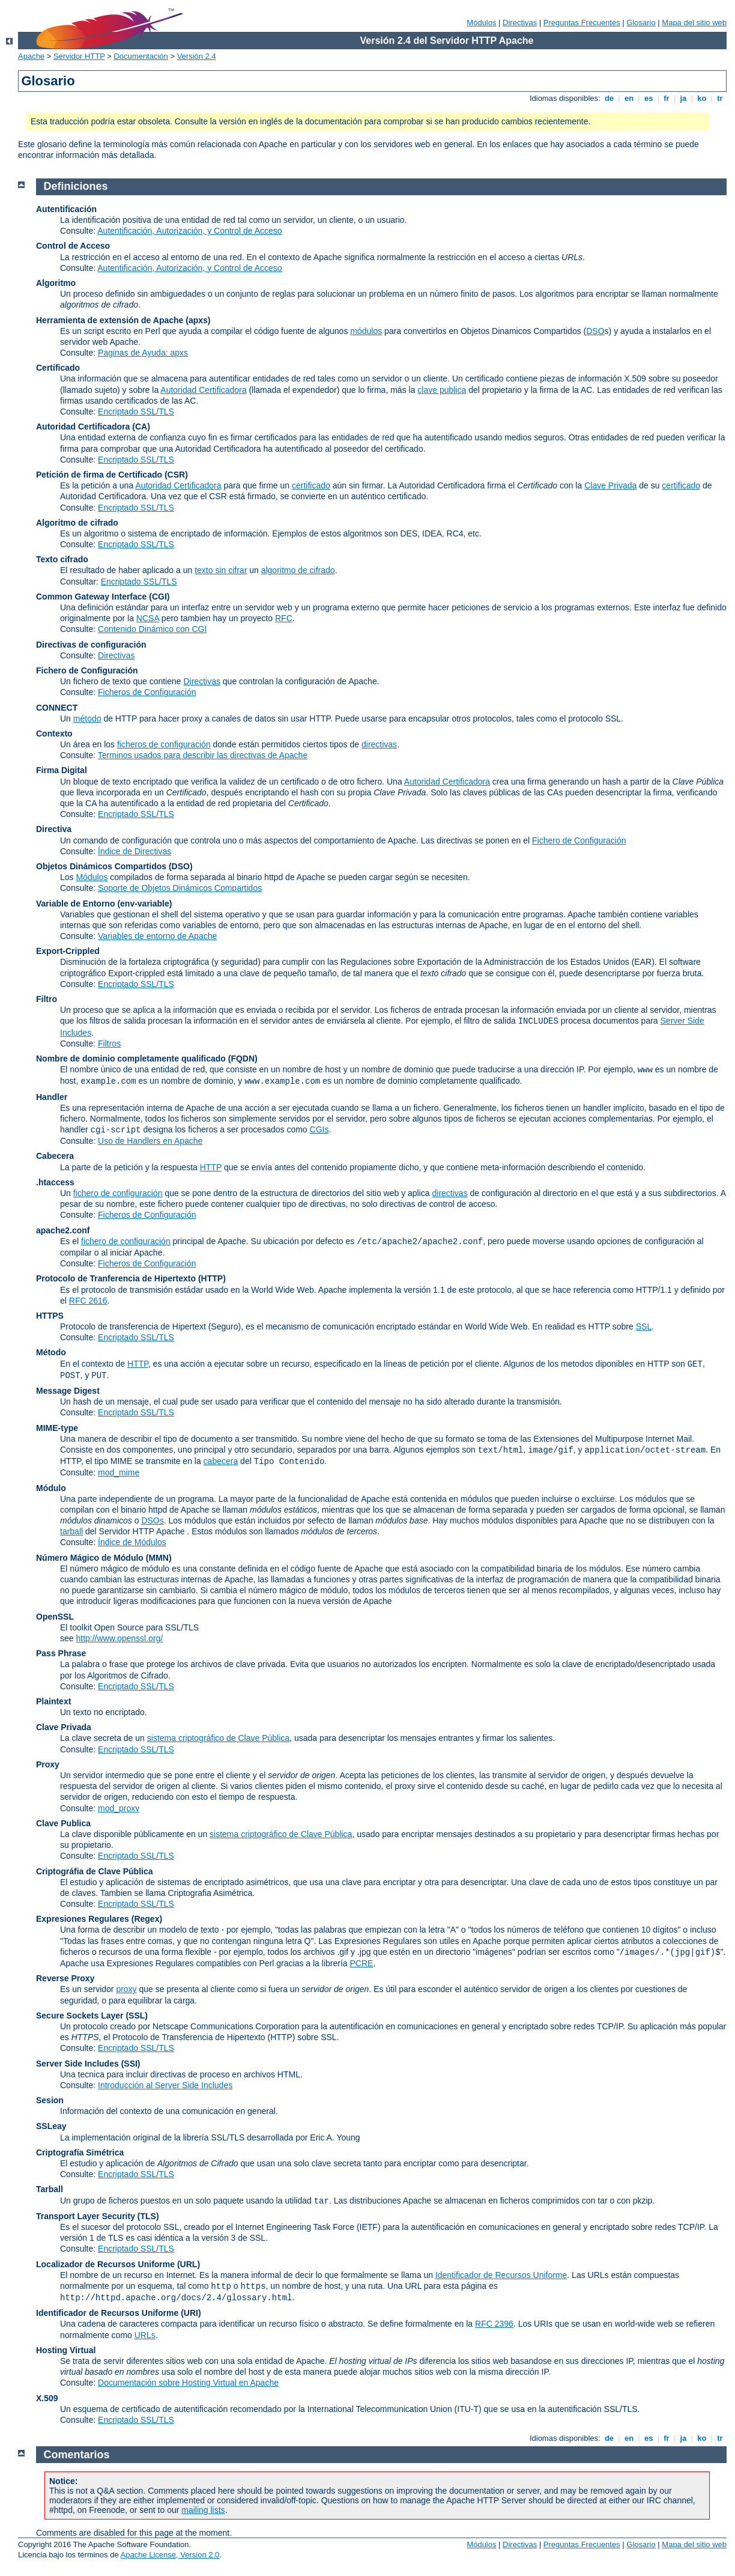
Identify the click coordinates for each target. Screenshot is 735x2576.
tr (720, 98)
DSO (595, 331)
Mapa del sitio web (694, 22)
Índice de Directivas (134, 851)
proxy (126, 1989)
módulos (366, 331)
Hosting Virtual (65, 2350)
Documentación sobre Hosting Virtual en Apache (188, 2382)
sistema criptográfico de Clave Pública (218, 1738)
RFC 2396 (494, 2323)
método (87, 718)
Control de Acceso (73, 246)
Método (51, 1352)
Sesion (50, 2100)
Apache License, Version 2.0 (170, 2554)
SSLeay (51, 2126)
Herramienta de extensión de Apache (109, 320)
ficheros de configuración (164, 744)
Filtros (109, 1043)
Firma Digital (61, 770)
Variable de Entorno (75, 903)
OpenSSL (55, 1616)
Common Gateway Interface (91, 596)
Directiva (53, 829)
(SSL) (137, 2015)
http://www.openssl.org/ (119, 1638)
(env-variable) (144, 903)
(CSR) (176, 474)
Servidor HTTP (79, 56)
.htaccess (55, 1182)
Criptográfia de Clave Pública (94, 1871)
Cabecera (55, 1156)
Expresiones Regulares (82, 1919)
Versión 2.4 (196, 56)
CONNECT (56, 707)
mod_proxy (118, 1808)
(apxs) (198, 320)
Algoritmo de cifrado (77, 522)
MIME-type (57, 1428)
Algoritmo (56, 283)
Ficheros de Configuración (147, 692)
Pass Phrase (61, 1653)
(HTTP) (212, 1278)
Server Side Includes (77, 2063)
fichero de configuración (118, 1193)
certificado (311, 485)
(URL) (188, 2264)
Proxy (47, 1764)
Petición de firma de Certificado (99, 474)
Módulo (51, 1488)
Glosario (640, 22)
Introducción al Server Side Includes (165, 2085)
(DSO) (181, 866)
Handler (51, 1097)
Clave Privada (610, 485)
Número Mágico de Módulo (90, 1558)
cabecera (221, 1461)
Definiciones (76, 186)
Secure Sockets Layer (80, 2015)
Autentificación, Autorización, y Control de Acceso (189, 230)
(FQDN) (243, 1058)
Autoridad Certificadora (203, 390)
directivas (379, 744)
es (648, 98)
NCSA (147, 618)
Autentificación (66, 209)
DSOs (152, 1520)
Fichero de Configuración (87, 670)
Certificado (58, 367)
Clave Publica (63, 1823)
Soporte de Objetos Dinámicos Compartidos (180, 888)
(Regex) (147, 1919)
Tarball (49, 2189)
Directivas (520, 22)
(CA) (141, 426)
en (628, 98)
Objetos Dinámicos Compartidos (101, 866)
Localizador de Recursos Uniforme (105, 2264)
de (609, 98)
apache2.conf (62, 1230)
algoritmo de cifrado (298, 570)
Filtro (46, 999)
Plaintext (53, 1701)
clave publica (441, 390)
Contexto (54, 733)
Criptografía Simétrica (80, 2152)
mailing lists (203, 2510)
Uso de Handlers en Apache (150, 1141)
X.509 (47, 2398)
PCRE (361, 1963)
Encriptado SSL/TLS (136, 411)
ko (702, 98)
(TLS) (148, 2216)
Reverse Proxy (65, 1978)
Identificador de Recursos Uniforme (501, 2275)
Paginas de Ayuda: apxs (143, 352)
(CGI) (159, 596)
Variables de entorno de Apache (157, 936)
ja (683, 98)
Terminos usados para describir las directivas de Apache (202, 755)
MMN (158, 1558)
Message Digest (68, 1391)
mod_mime (118, 1472)
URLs (145, 2335)
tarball (71, 1531)
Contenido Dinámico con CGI (152, 629)
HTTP (211, 1167)
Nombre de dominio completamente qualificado (131, 1058)
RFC (283, 618)
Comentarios (77, 2455)
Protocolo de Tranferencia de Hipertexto (116, 1278)
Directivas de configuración (91, 644)
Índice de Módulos (132, 1542)
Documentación (140, 56)
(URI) (191, 2313)
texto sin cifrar (221, 570)
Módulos (481, 22)
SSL (644, 1326)
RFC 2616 (88, 1300)
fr (667, 98)
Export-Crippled (68, 951)
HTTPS (50, 1315)
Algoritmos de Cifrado (127, 1675)
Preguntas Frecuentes (581, 22)
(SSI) (131, 2063)
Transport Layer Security (85, 2216)
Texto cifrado (62, 559)
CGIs (319, 1129)
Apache (31, 56)
